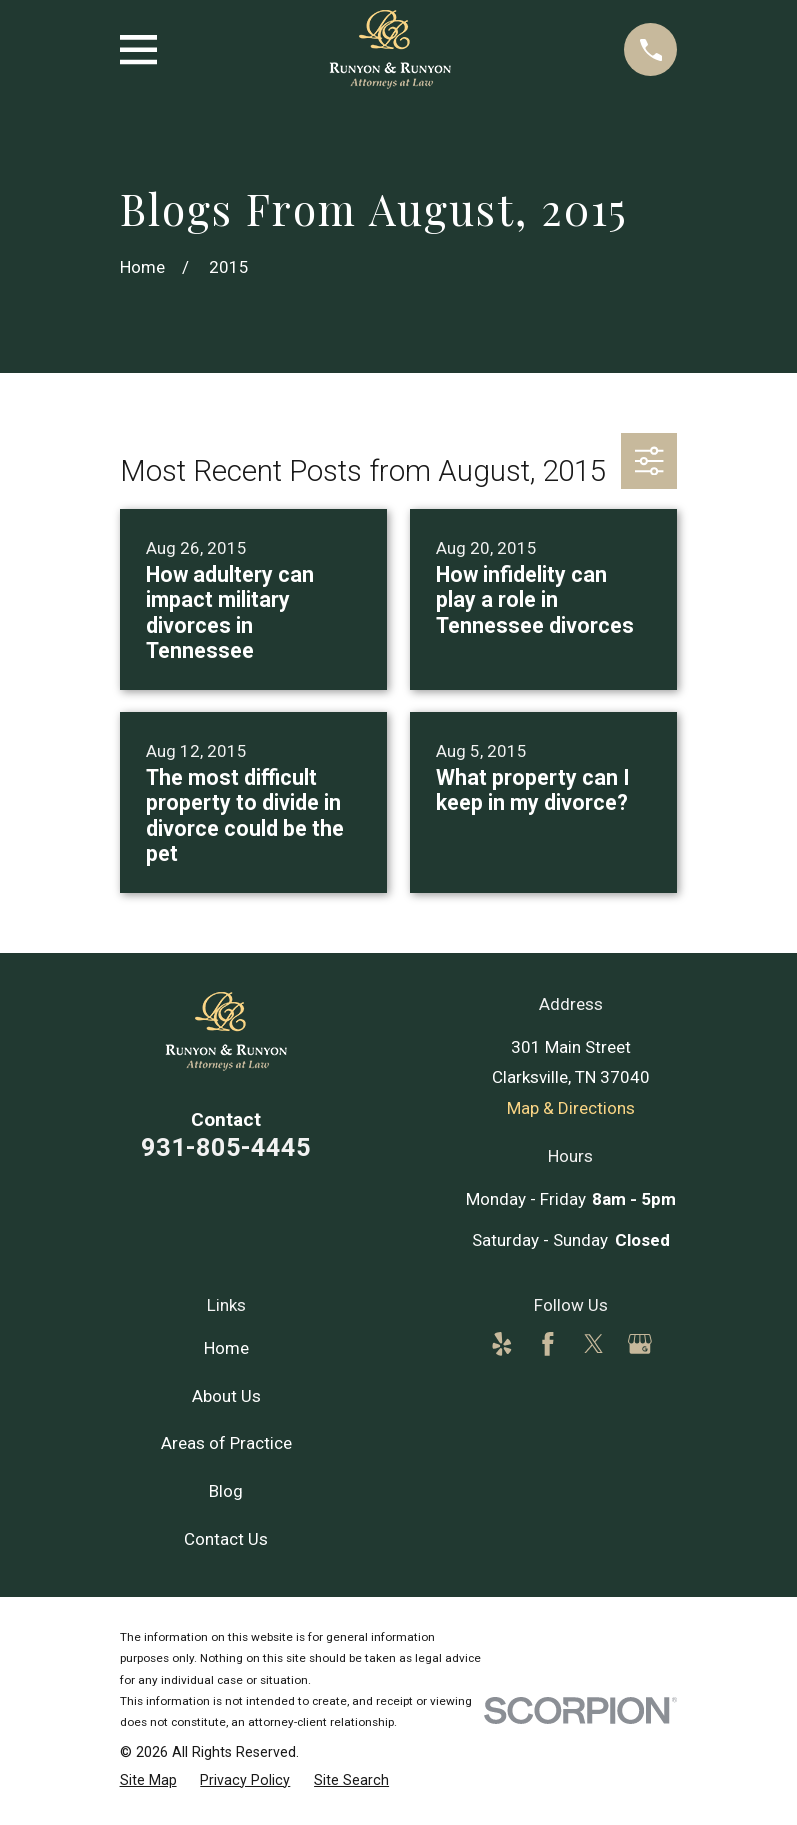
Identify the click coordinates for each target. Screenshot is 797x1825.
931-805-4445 (226, 1147)
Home (226, 1348)
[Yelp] (502, 1344)
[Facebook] (548, 1344)
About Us (226, 1396)
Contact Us (226, 1539)
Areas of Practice (226, 1443)
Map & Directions (571, 1108)
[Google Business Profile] (640, 1344)
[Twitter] (594, 1344)
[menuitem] (148, 1780)
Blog (226, 1491)
